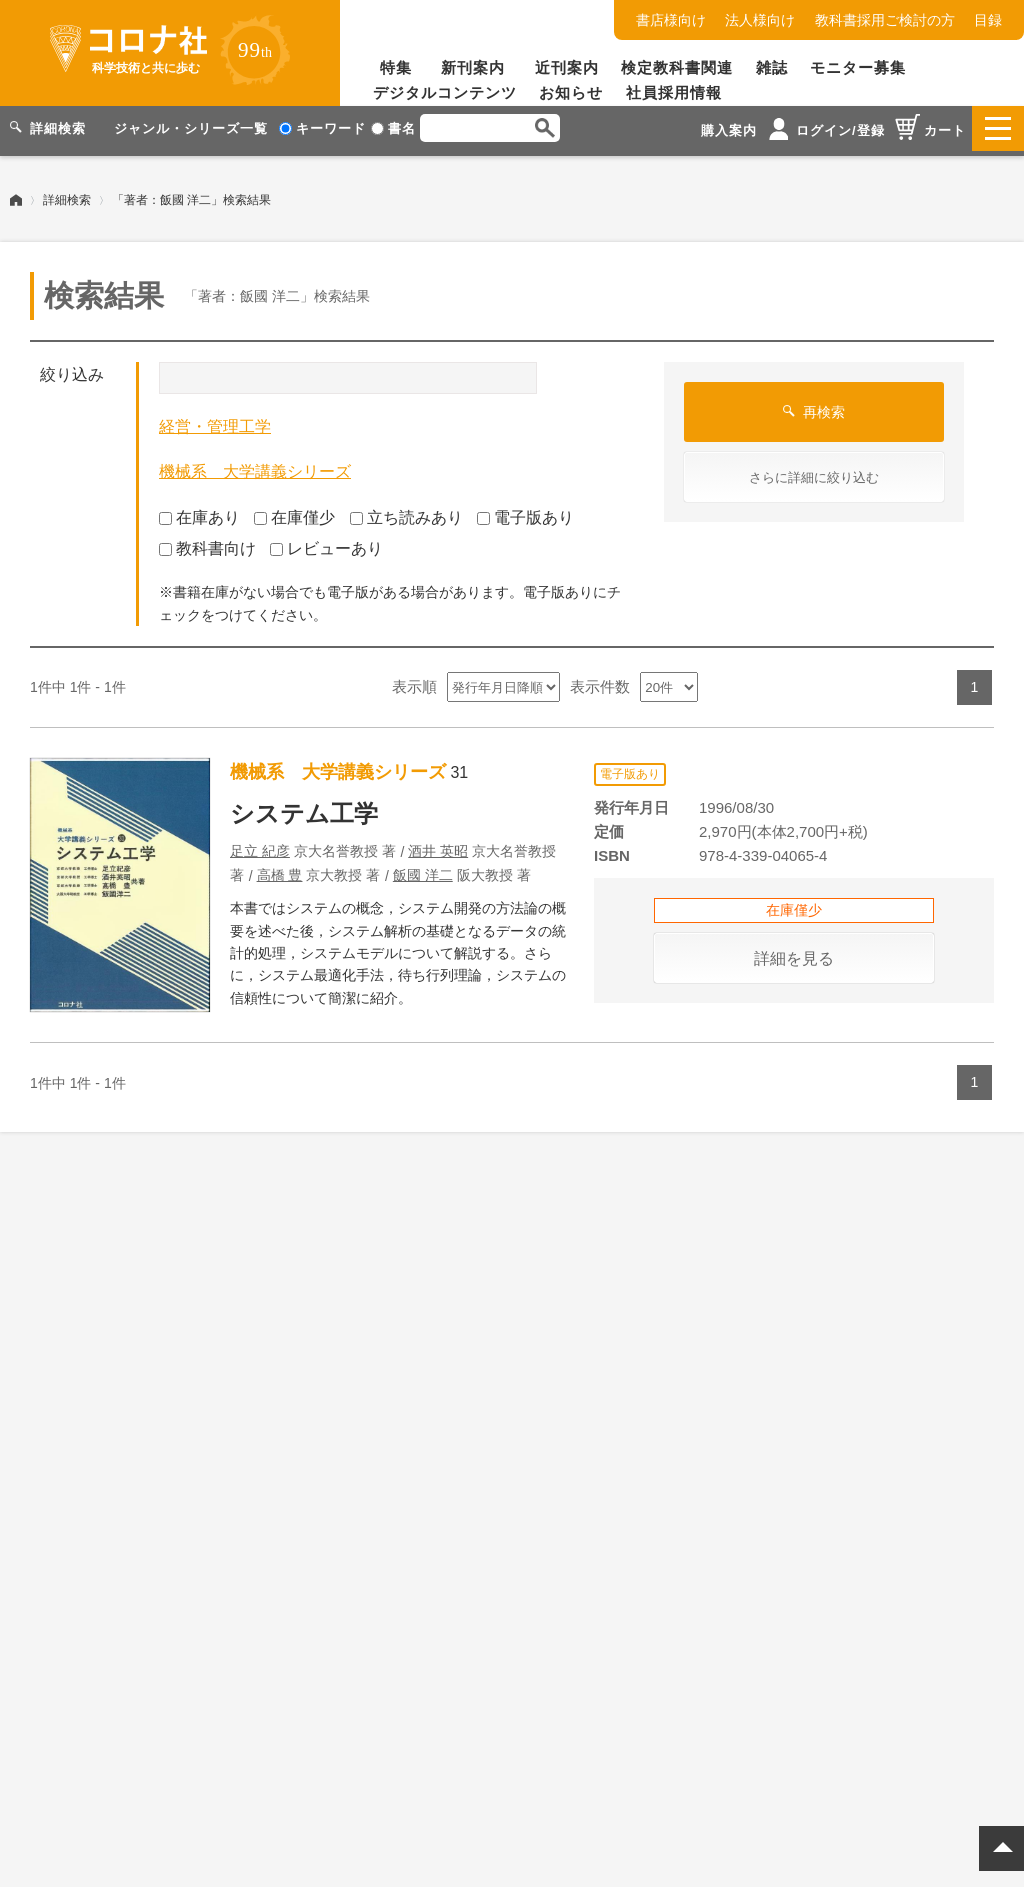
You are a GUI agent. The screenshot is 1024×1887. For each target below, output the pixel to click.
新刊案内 (473, 67)
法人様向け (760, 20)
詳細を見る (794, 952)
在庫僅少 (294, 512)
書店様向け (671, 20)
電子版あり (525, 512)
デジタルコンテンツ (445, 92)
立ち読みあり (406, 512)
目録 (988, 20)
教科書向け (207, 542)
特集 (396, 67)
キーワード (322, 128)
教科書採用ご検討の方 (885, 20)
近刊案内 (567, 67)
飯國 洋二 (423, 870)
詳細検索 (67, 195)
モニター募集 (858, 67)
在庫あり (199, 512)
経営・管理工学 (215, 421)
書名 (393, 128)
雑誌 (772, 67)
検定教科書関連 (677, 67)
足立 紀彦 (260, 846)
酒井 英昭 (438, 846)
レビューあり (326, 542)
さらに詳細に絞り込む (814, 472)
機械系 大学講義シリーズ (255, 466)
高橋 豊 (280, 870)
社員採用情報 (674, 92)
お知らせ (571, 92)
